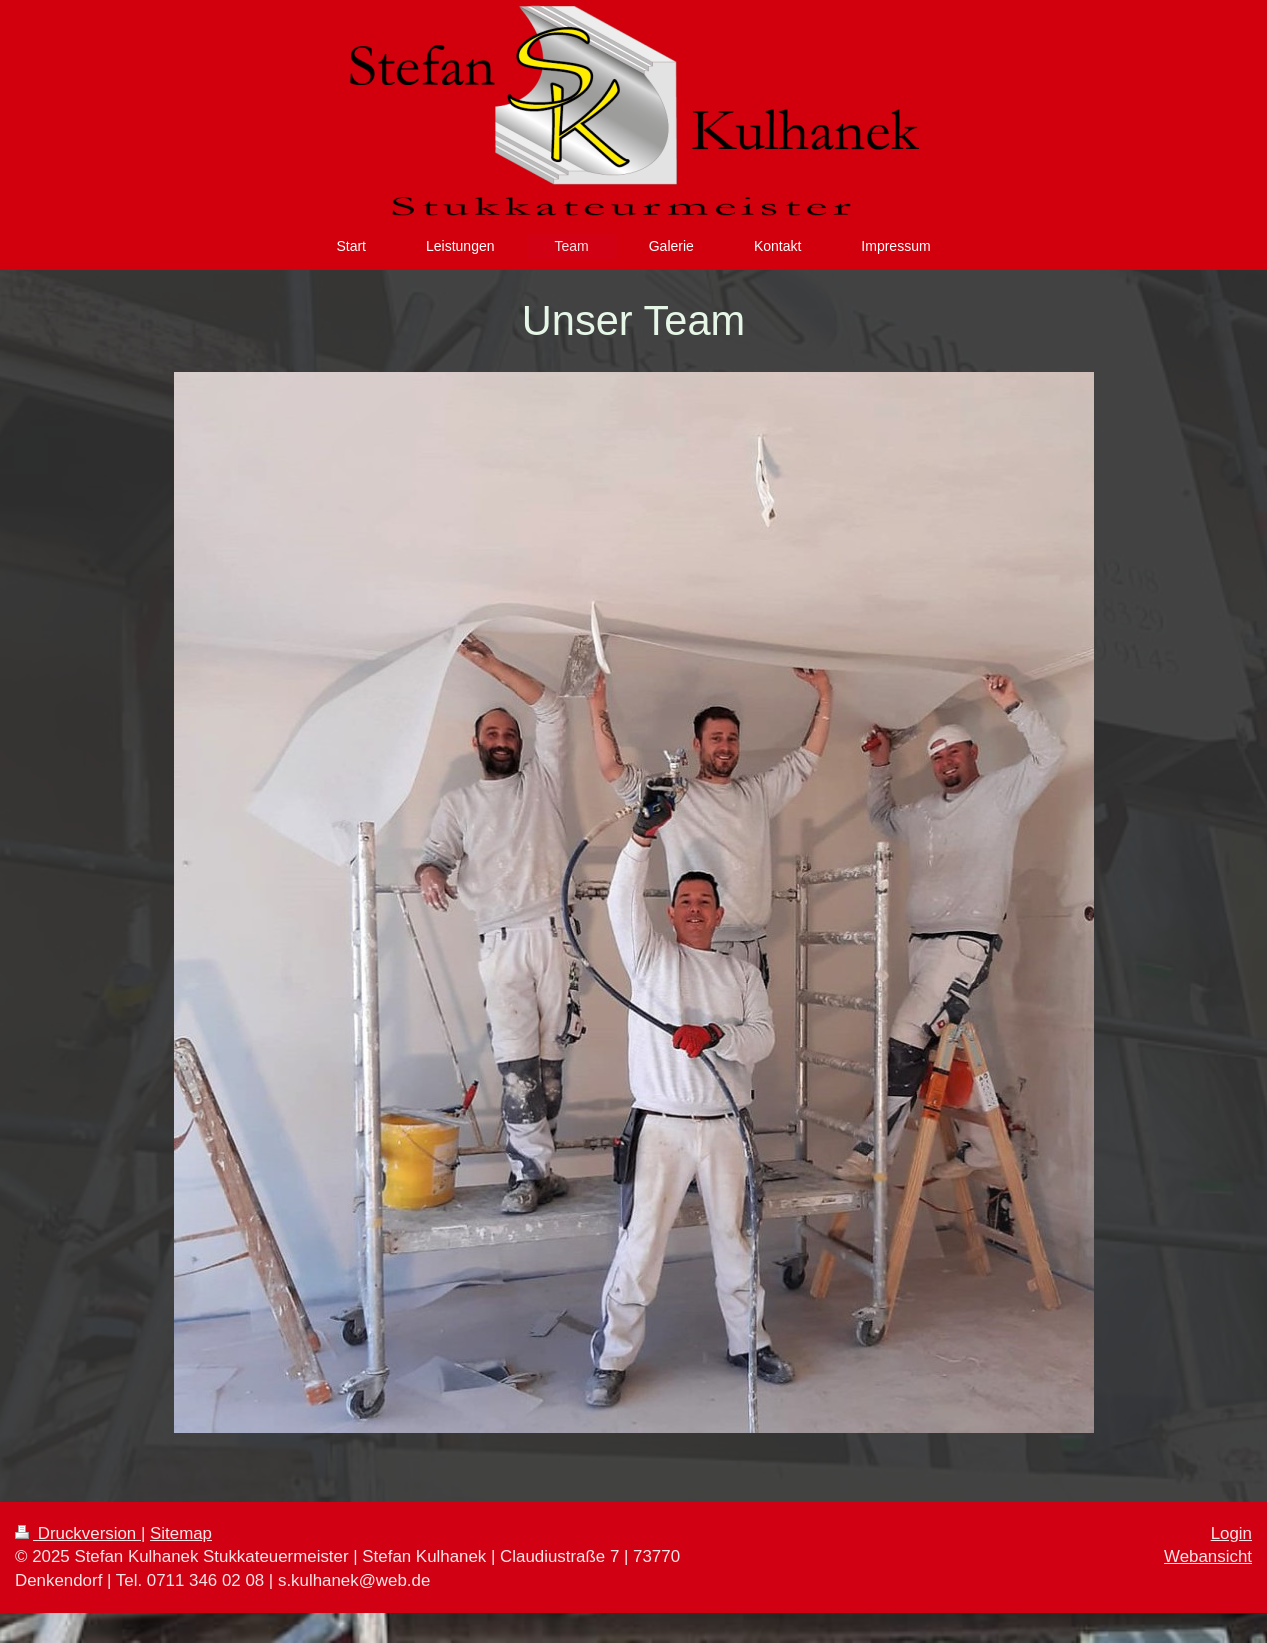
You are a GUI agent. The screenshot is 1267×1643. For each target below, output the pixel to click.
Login (1231, 1533)
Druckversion (78, 1533)
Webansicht (1208, 1556)
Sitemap (181, 1533)
